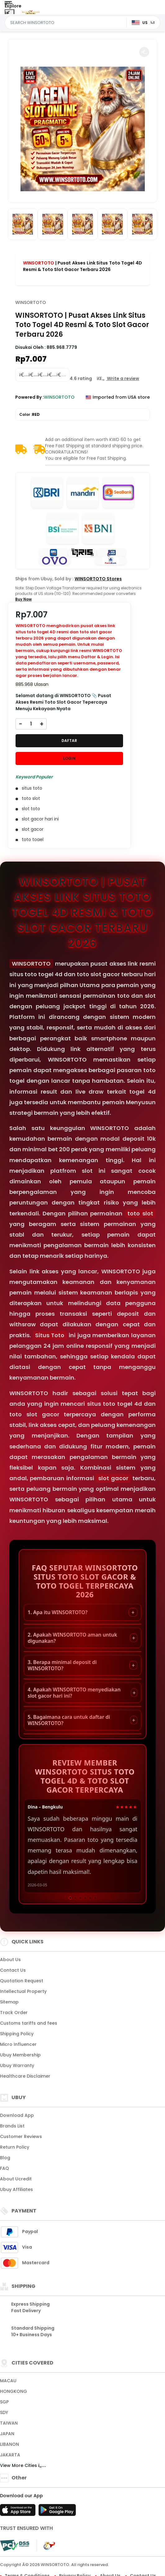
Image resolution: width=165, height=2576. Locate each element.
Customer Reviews (21, 2136)
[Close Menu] (9, 13)
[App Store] (18, 2512)
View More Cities (23, 2465)
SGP (4, 2402)
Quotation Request (21, 1981)
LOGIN (69, 758)
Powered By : (29, 397)
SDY (4, 2412)
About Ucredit (16, 2179)
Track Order (14, 2012)
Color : (29, 414)
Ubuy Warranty (17, 2065)
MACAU (8, 2381)
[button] (144, 52)
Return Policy (14, 2147)
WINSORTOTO (38, 263)
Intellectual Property (23, 1991)
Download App (17, 2115)
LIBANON (9, 2444)
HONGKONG (13, 2391)
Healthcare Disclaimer (25, 2076)
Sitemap (9, 2002)
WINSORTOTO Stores (98, 579)
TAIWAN (9, 2423)
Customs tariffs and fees (28, 2023)
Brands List (12, 2126)
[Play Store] (57, 2512)
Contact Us (13, 1970)
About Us (10, 1959)
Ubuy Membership (20, 2055)
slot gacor (113, 1478)
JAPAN (7, 2434)
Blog (5, 2158)
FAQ (4, 2168)
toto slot (140, 1213)
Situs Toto (50, 1335)
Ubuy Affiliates (16, 2189)
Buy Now (23, 599)
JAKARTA (10, 2455)
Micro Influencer (18, 2044)
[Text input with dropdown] (67, 23)
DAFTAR (69, 740)
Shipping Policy (17, 2034)
